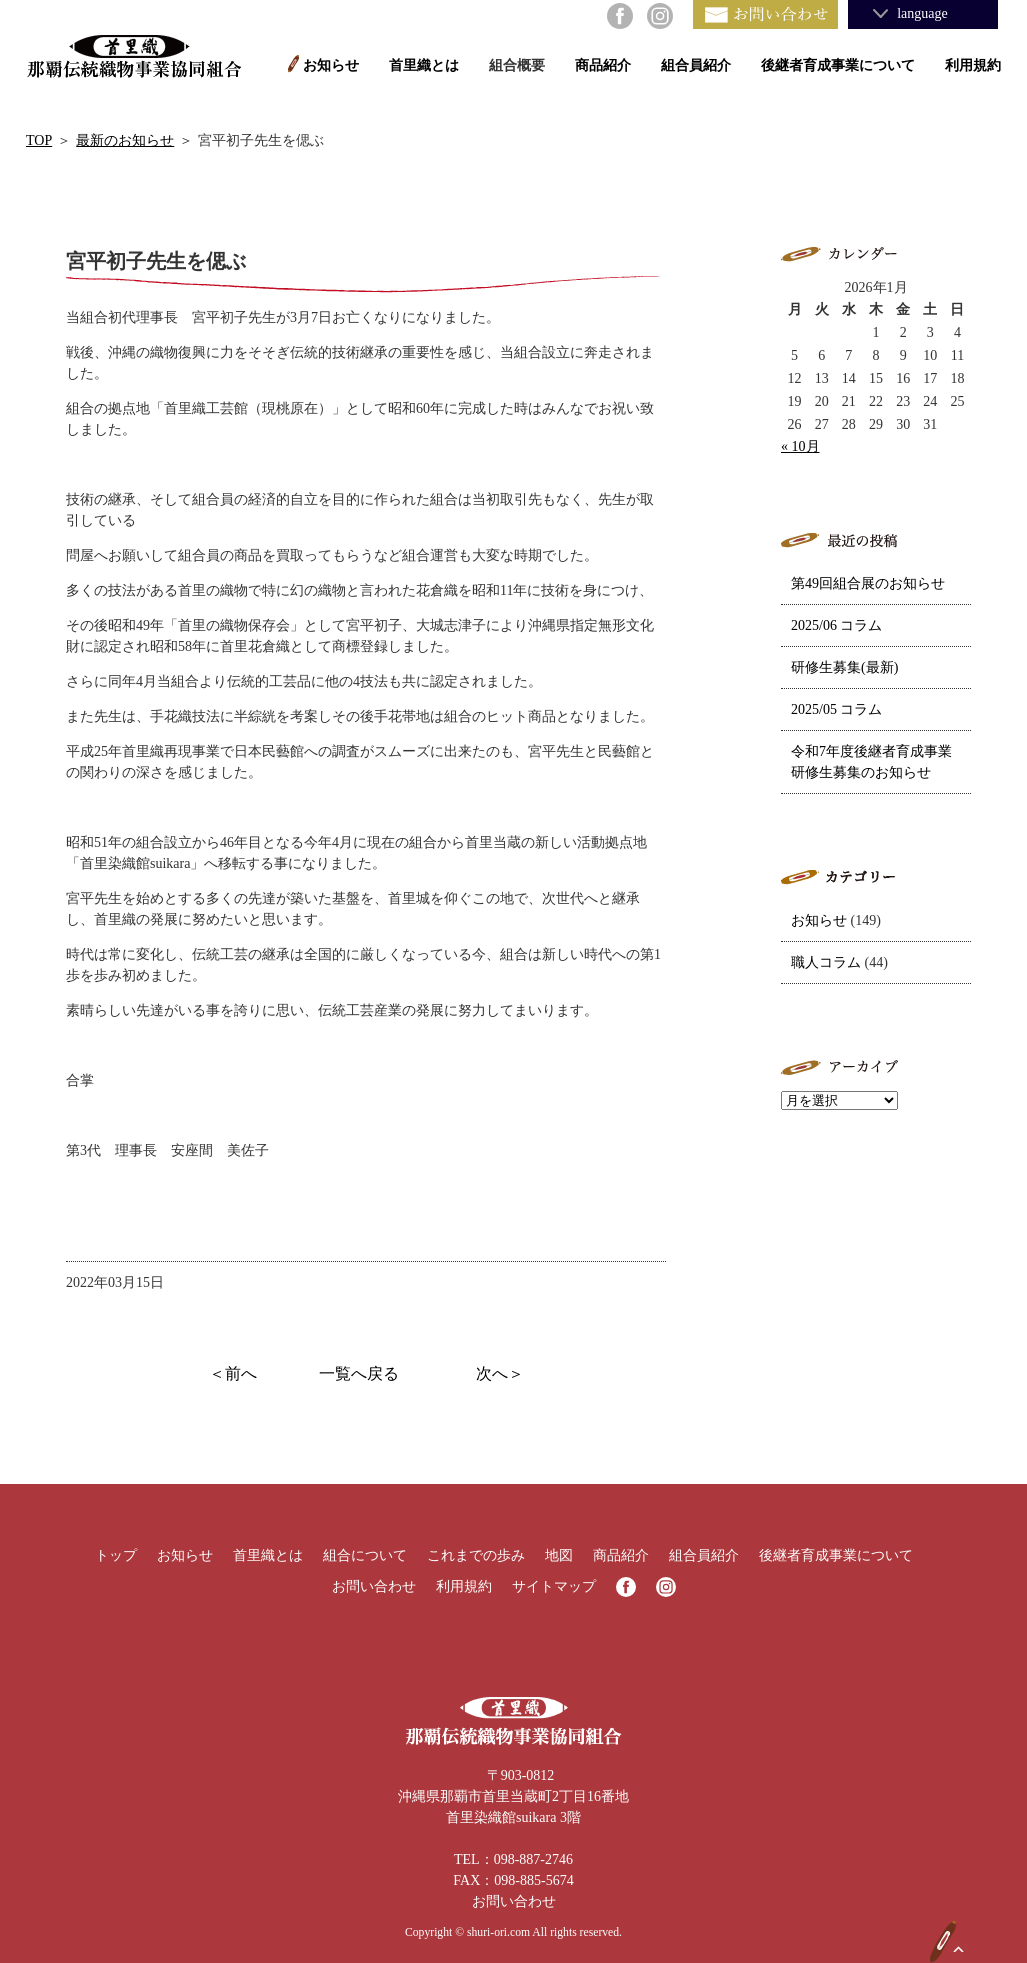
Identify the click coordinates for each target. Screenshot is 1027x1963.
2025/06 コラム (836, 625)
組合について (365, 1555)
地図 (559, 1555)
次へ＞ (500, 1373)
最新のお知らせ (125, 140)
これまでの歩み (476, 1555)
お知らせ (331, 65)
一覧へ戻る (359, 1373)
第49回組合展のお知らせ (868, 583)
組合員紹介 (696, 65)
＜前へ (233, 1373)
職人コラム (826, 962)
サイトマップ (554, 1586)
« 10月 (800, 446)
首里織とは (424, 65)
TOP (39, 140)
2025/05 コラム (836, 709)
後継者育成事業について (838, 65)
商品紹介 (603, 65)
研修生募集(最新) (844, 667)
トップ (116, 1555)
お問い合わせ (374, 1586)
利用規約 (973, 65)
